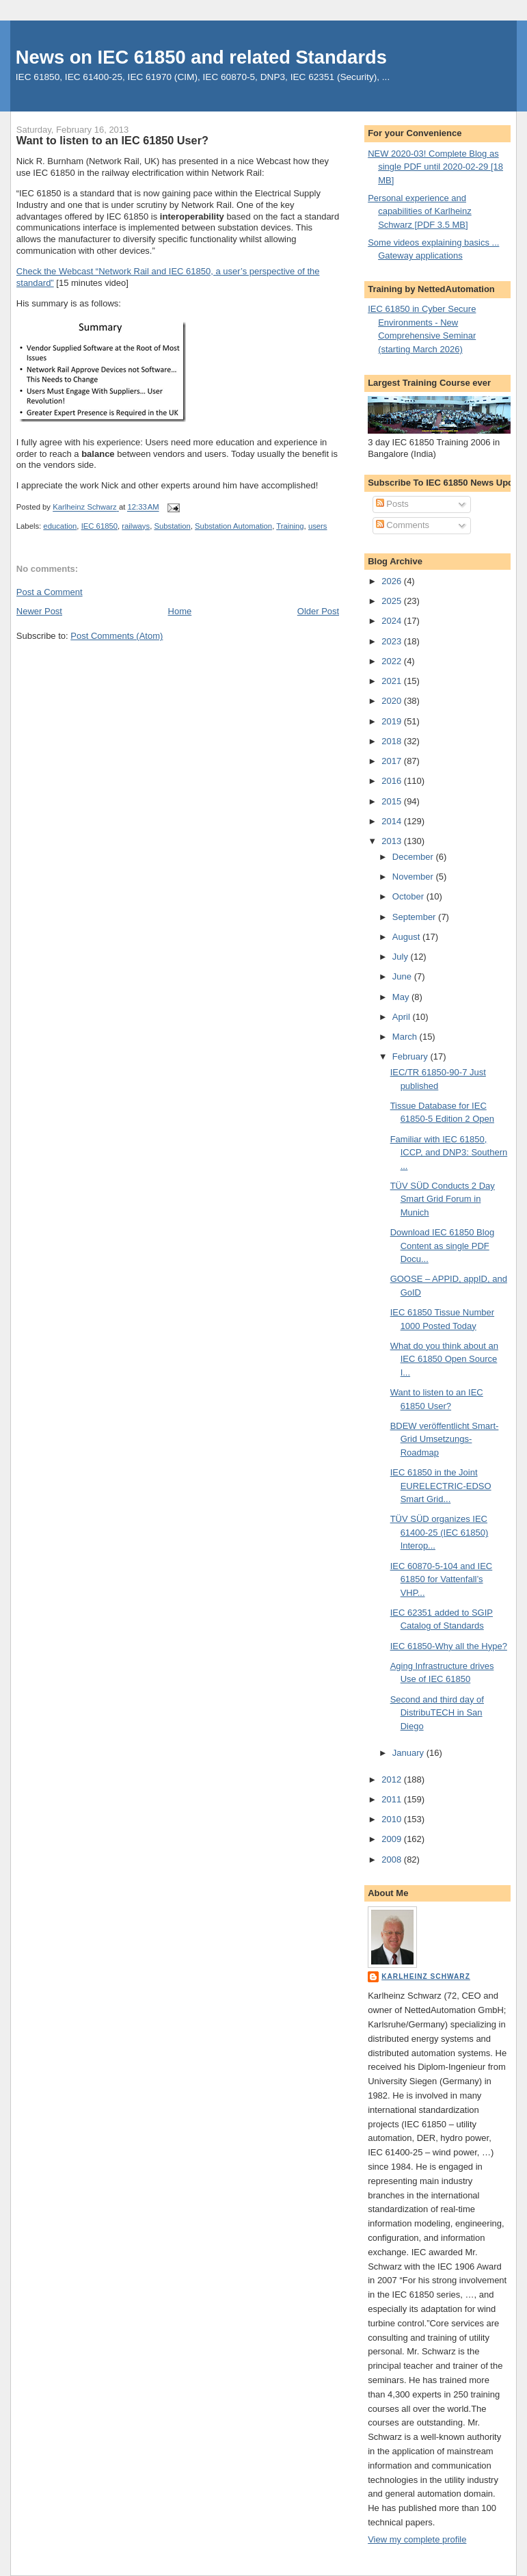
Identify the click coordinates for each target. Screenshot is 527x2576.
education (60, 526)
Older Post (318, 611)
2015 (392, 801)
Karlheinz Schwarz (425, 1976)
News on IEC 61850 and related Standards (201, 57)
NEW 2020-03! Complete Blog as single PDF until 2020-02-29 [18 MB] (435, 166)
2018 (392, 741)
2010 (392, 1819)
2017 (392, 761)
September (415, 917)
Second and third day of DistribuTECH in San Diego (437, 1712)
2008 (392, 1859)
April (402, 1017)
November (414, 876)
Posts (392, 504)
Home (180, 611)
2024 (392, 621)
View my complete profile (417, 2539)
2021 (392, 681)
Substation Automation (233, 526)
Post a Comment (49, 592)
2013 (392, 841)
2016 (392, 781)
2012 (392, 1779)
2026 (392, 581)
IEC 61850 (99, 526)
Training (289, 526)
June (403, 976)
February (411, 1056)
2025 (392, 601)
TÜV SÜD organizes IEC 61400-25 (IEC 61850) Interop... (439, 1532)
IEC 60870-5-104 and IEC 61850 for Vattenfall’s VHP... (441, 1579)
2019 (392, 721)
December (414, 857)
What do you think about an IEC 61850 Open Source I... (444, 1359)
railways (136, 526)
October (409, 896)
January (409, 1753)
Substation (172, 526)
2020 (392, 701)
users (317, 526)
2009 (392, 1839)
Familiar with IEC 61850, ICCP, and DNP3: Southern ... (449, 1152)
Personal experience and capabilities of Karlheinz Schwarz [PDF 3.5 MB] (420, 211)
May (401, 997)
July (401, 956)
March (406, 1036)
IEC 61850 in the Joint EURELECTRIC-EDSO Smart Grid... (440, 1485)
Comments (402, 525)
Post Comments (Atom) (116, 636)
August (407, 937)
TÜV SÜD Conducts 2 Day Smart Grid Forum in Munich (442, 1199)
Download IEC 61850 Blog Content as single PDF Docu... (442, 1245)
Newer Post (39, 611)
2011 (392, 1799)
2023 (392, 641)
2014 (392, 821)
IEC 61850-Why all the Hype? (448, 1646)
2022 (392, 661)
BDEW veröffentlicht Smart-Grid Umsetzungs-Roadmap (444, 1439)
